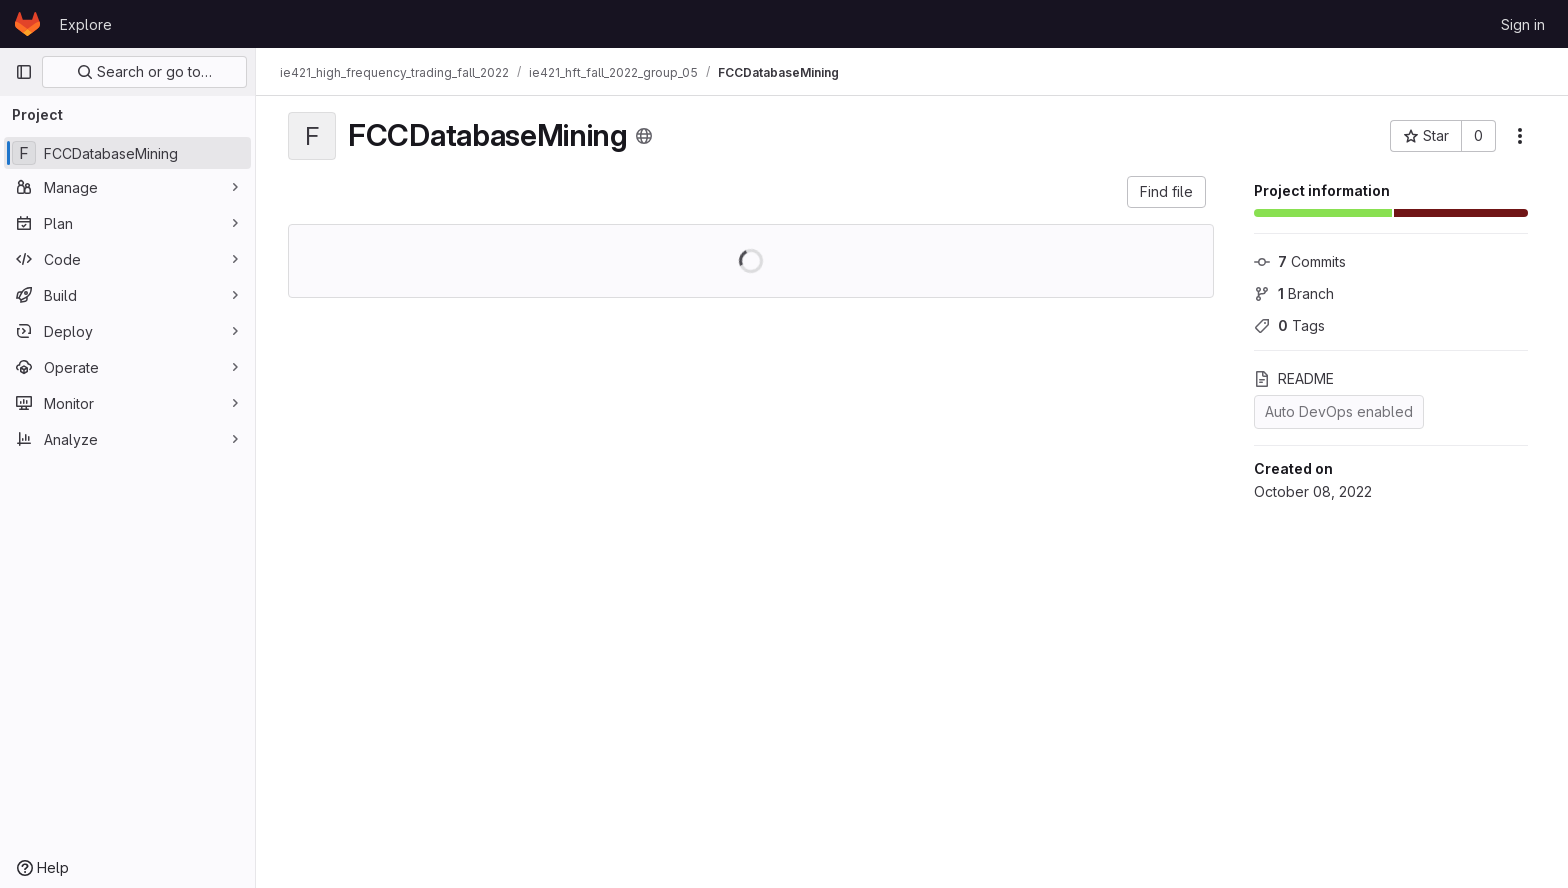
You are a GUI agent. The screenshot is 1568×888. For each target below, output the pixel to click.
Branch (1294, 293)
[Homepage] (27, 24)
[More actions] (1520, 136)
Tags (1289, 325)
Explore (86, 24)
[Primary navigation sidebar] (24, 72)
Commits (1300, 261)
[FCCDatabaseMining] (127, 153)
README (1294, 378)
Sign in (1523, 24)
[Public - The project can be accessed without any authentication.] (644, 136)
